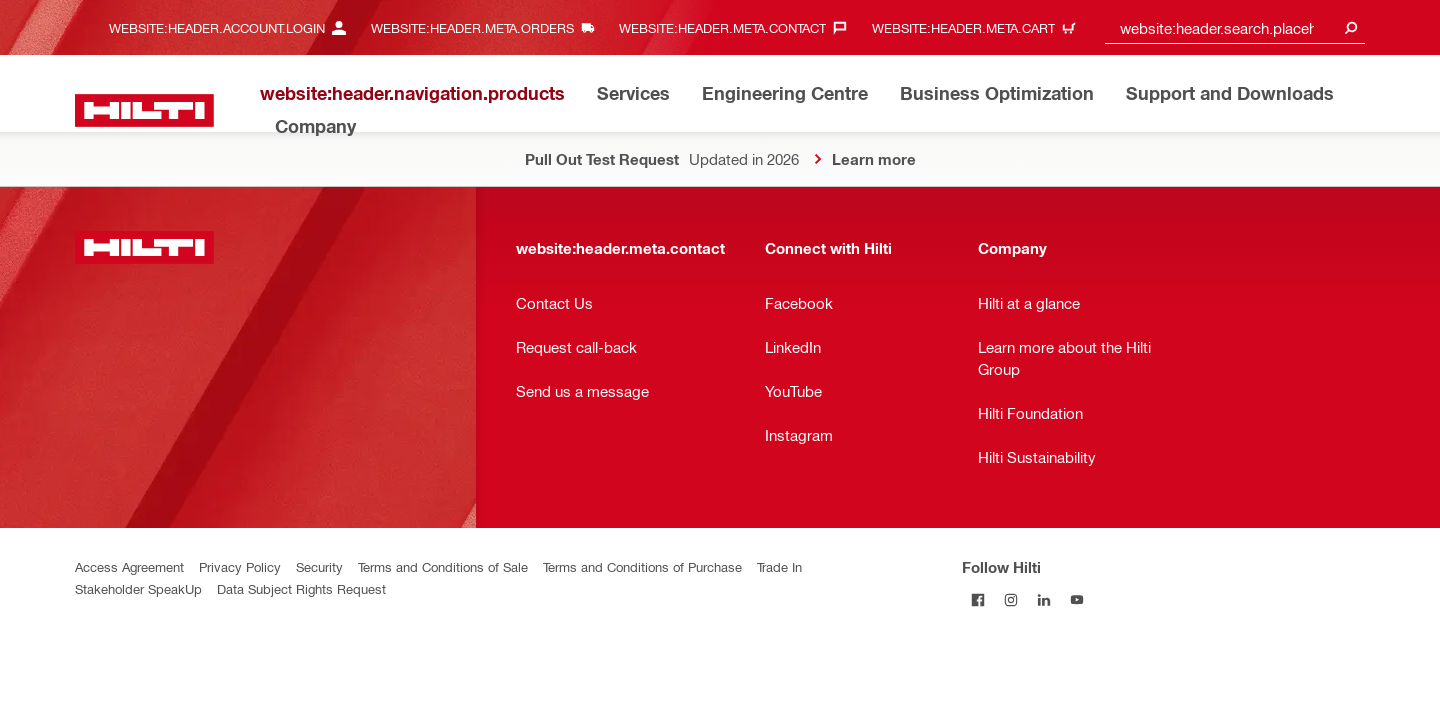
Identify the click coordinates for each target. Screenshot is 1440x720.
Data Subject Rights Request (301, 588)
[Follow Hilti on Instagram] (1011, 599)
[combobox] (1235, 27)
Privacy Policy (240, 566)
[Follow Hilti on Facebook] (978, 599)
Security (319, 566)
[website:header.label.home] (144, 110)
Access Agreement (129, 566)
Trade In (779, 566)
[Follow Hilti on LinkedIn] (1044, 599)
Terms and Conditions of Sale (443, 566)
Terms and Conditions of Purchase (642, 566)
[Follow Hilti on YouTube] (1077, 599)
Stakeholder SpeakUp (138, 588)
